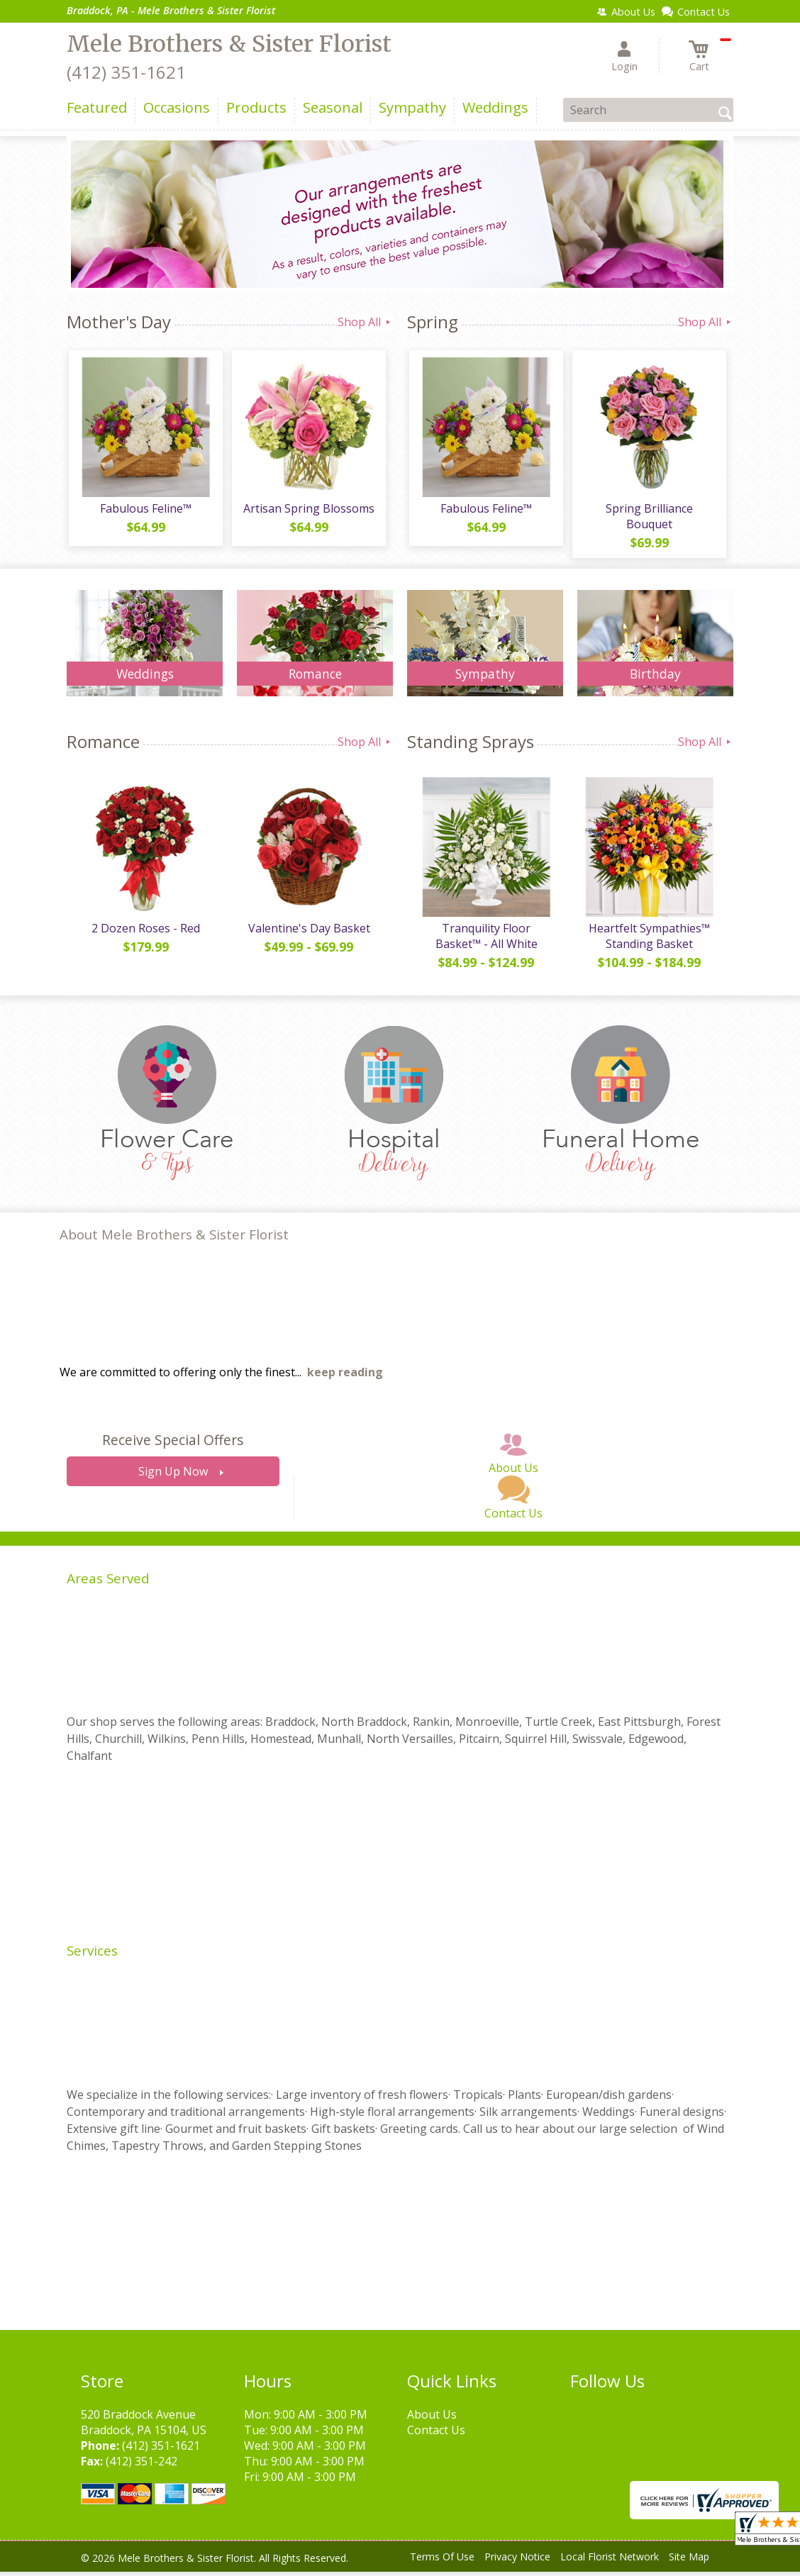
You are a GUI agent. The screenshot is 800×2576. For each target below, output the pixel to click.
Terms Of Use (442, 2561)
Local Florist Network (609, 2561)
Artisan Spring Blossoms (308, 510)
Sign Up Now (173, 1476)
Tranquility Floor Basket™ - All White (485, 940)
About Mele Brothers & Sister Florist (174, 1239)
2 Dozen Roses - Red (145, 932)
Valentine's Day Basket (308, 932)
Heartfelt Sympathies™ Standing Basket (648, 940)
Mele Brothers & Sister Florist (229, 44)
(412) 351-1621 (126, 72)
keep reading (345, 1377)
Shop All (365, 322)
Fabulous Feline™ (145, 510)
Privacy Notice (517, 2561)
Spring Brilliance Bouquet (648, 518)
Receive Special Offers (172, 1444)
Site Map (689, 2561)
